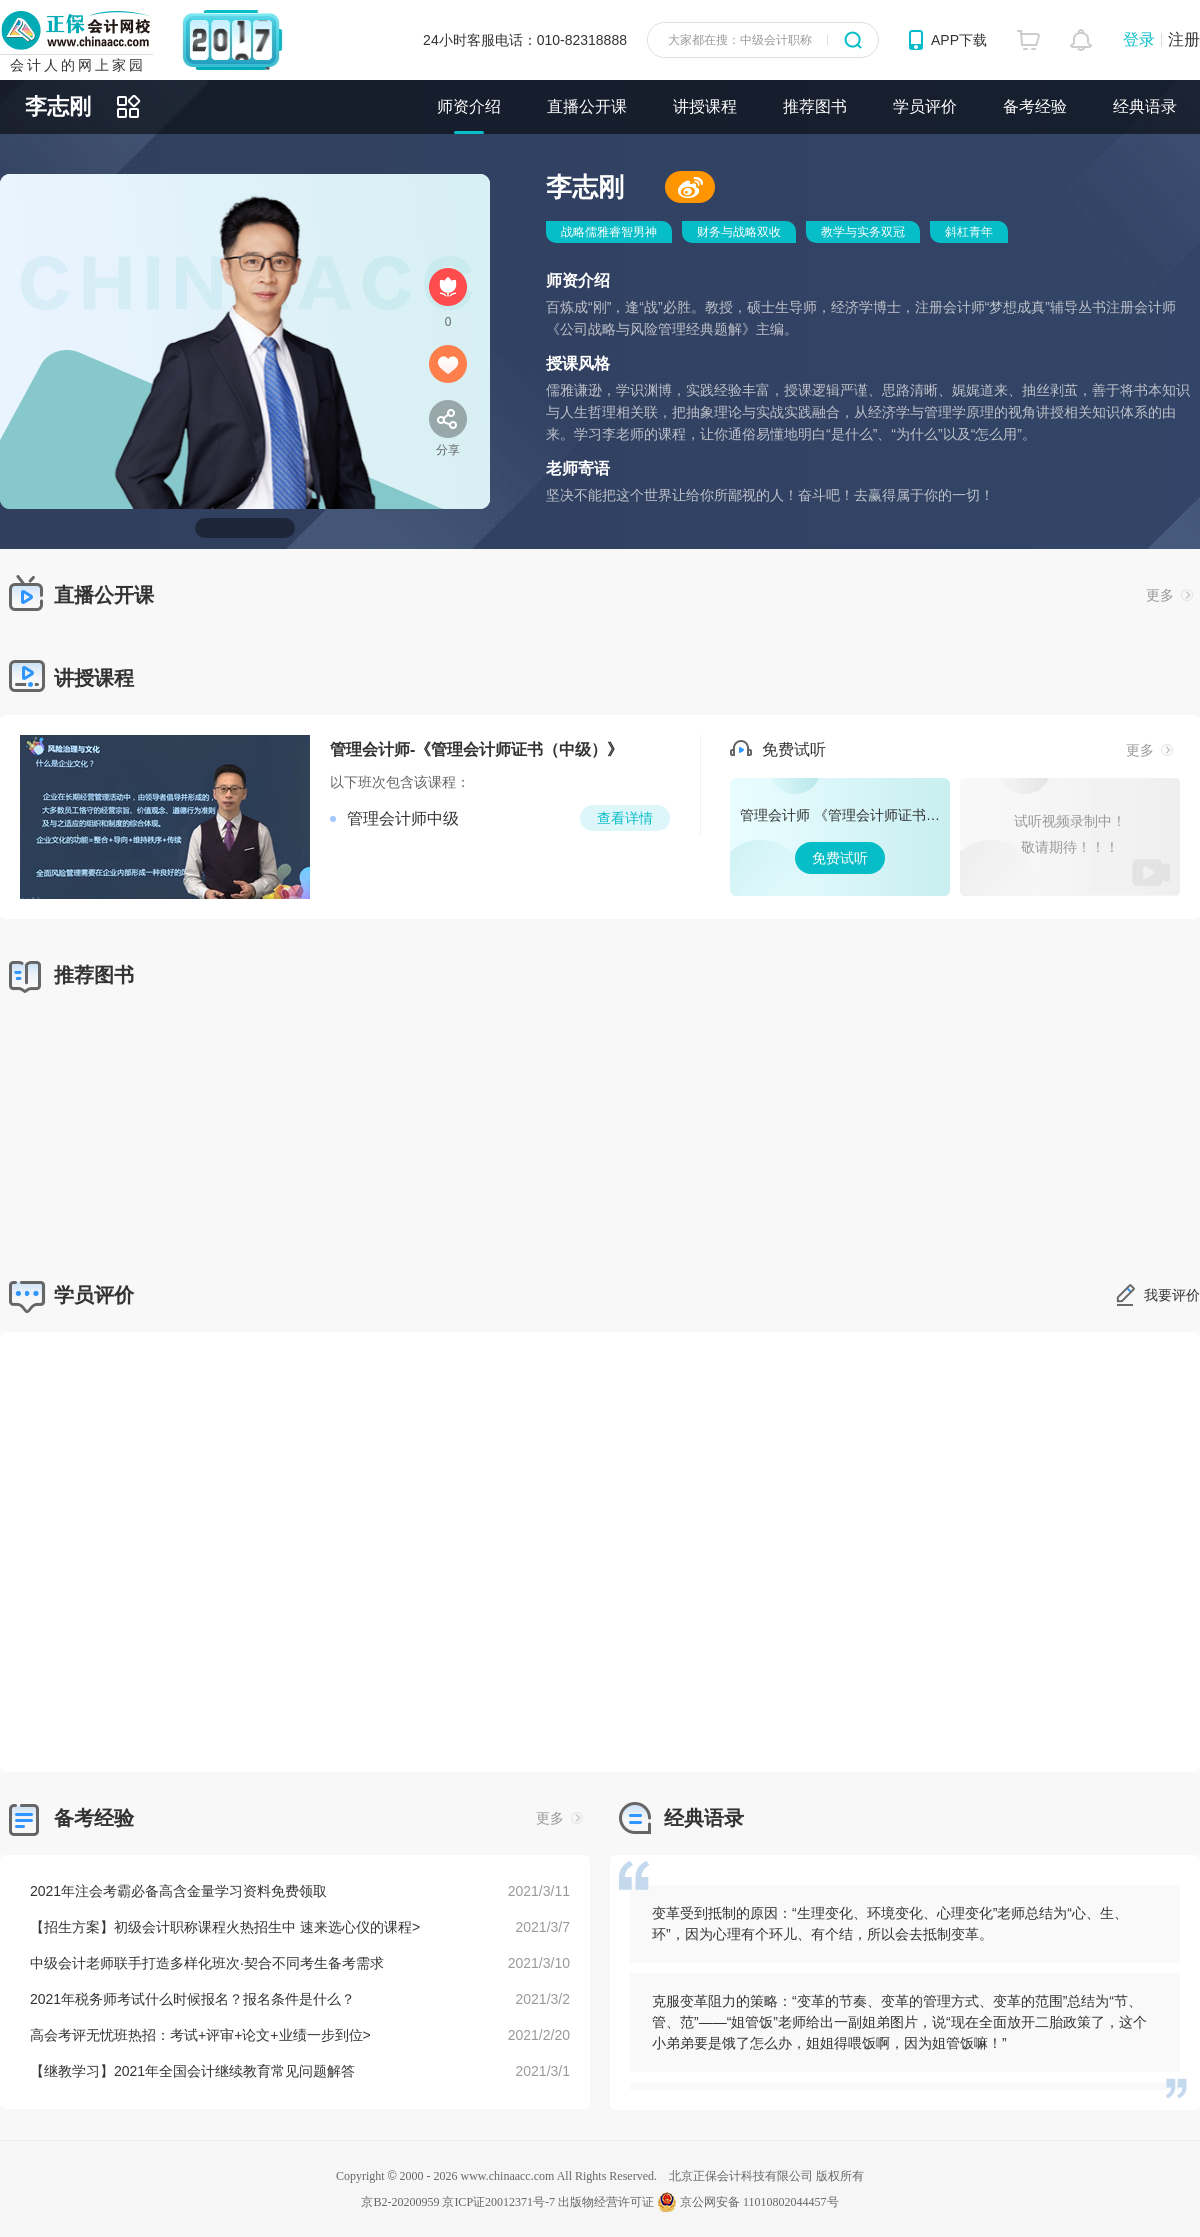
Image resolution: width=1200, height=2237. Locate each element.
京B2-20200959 (400, 2202)
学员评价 (925, 106)
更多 (1169, 595)
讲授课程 (705, 106)
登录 (1139, 39)
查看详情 (625, 818)
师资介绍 (469, 106)
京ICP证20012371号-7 (498, 2202)
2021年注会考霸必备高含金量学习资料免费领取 (178, 1891)
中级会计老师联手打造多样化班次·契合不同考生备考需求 (207, 1963)
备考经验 (1035, 106)
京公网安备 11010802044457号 (748, 2202)
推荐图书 (815, 106)
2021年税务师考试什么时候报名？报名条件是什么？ (192, 1999)
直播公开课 (587, 106)
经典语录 (1145, 106)
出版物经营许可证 (606, 2202)
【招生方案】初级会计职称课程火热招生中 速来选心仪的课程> (225, 1927)
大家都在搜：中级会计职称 (740, 40)
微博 (690, 187)
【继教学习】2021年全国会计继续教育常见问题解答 (192, 2071)
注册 (1184, 39)
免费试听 (840, 837)
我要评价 (1172, 1295)
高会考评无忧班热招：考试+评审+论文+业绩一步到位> (200, 2035)
